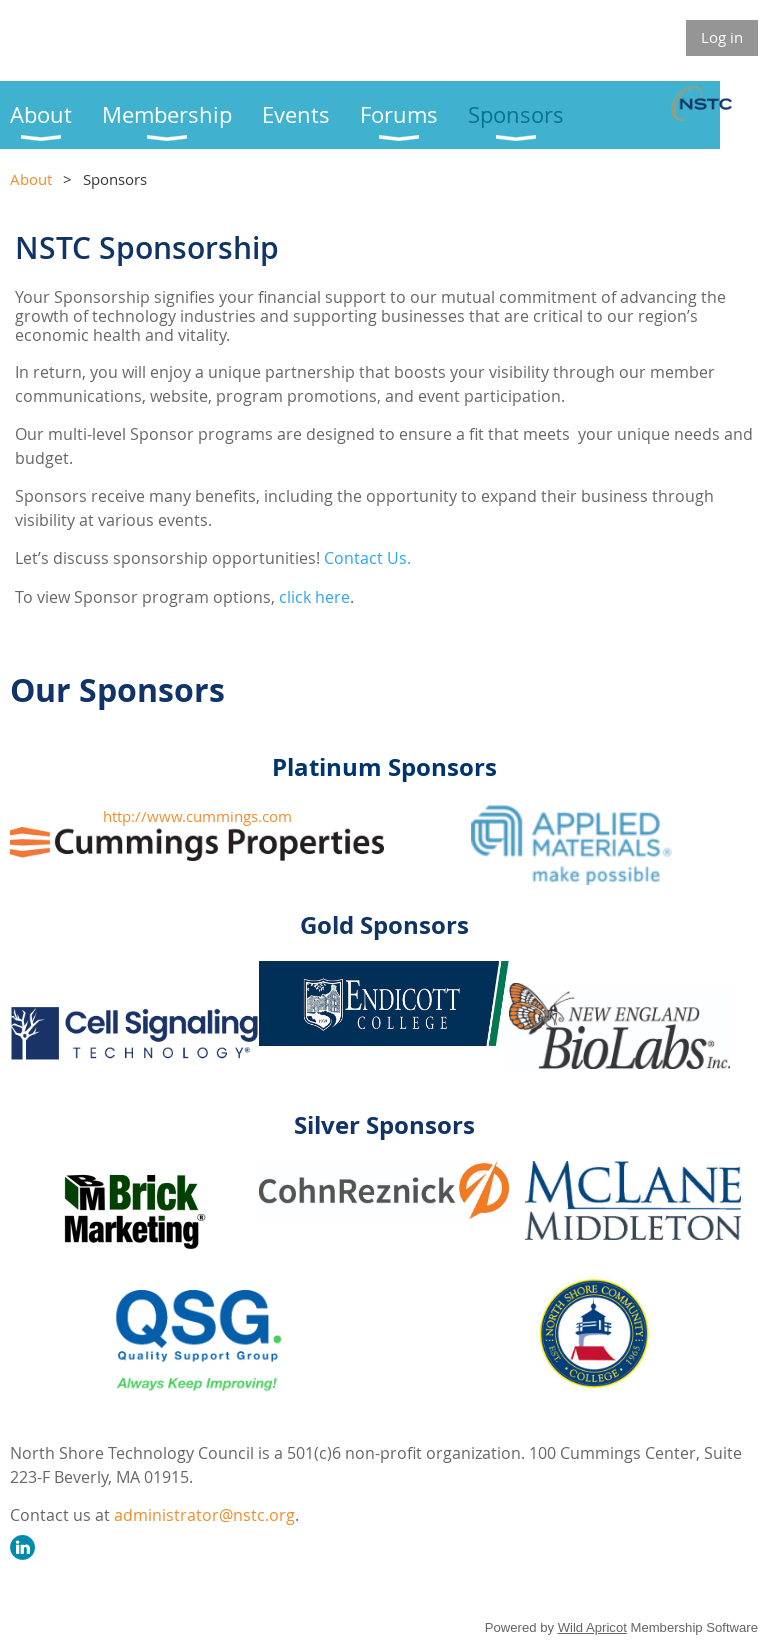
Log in (722, 37)
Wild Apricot (592, 1627)
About (31, 179)
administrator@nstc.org (204, 1515)
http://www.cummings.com (197, 816)
